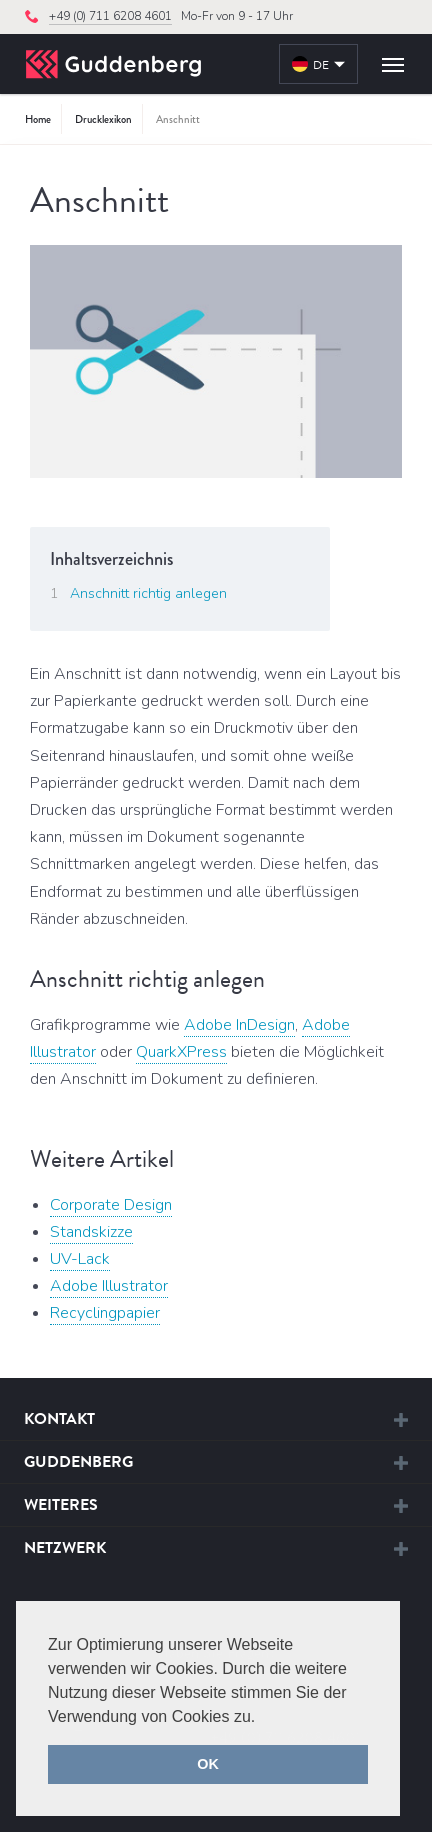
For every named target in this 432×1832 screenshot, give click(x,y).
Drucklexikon (103, 119)
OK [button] (208, 1764)
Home (38, 119)
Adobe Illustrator (109, 1286)
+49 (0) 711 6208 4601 (110, 16)
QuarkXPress (181, 1052)
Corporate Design (111, 1205)
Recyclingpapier (105, 1313)
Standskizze (91, 1232)
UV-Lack (80, 1259)
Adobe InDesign (239, 1025)
